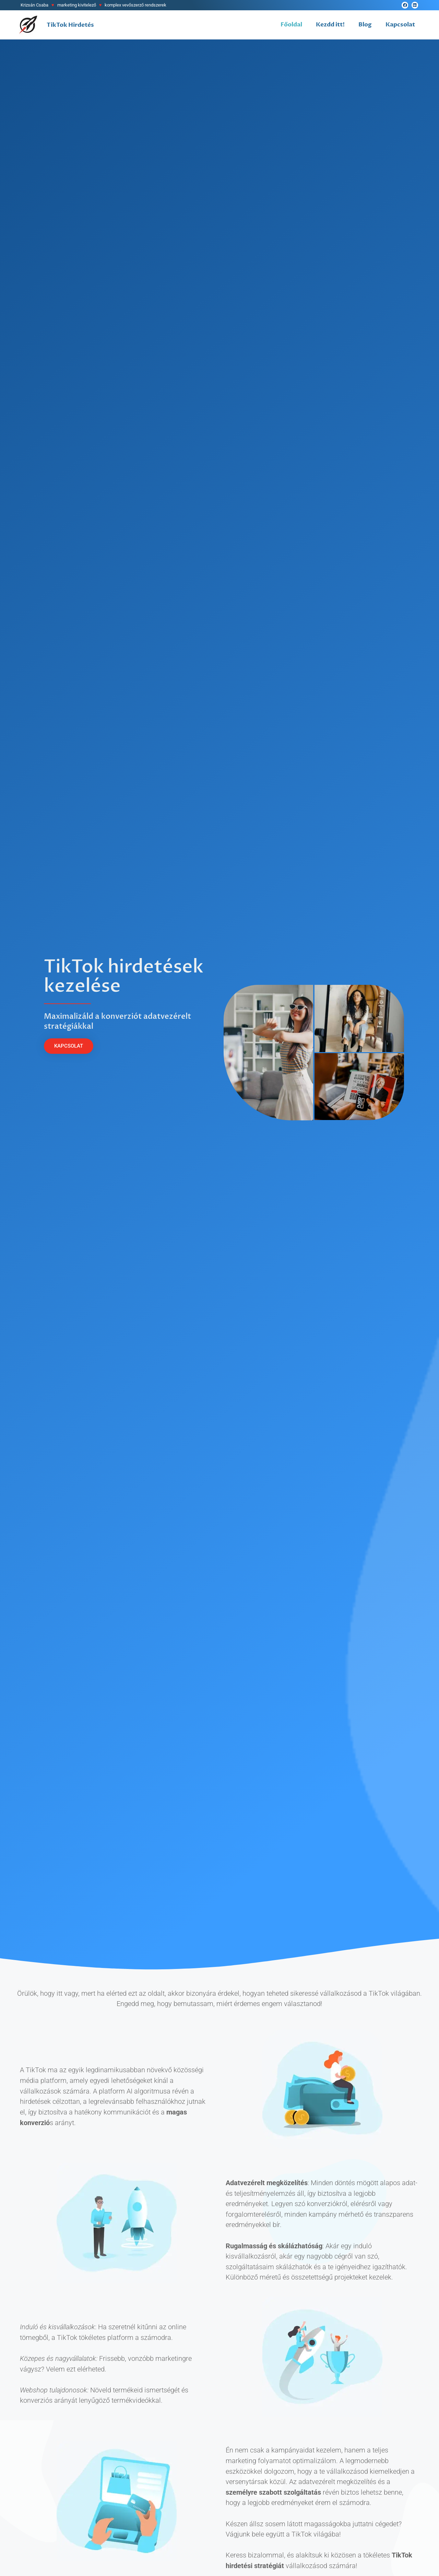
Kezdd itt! (330, 24)
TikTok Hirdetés (70, 25)
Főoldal (291, 24)
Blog (365, 24)
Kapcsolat (400, 24)
